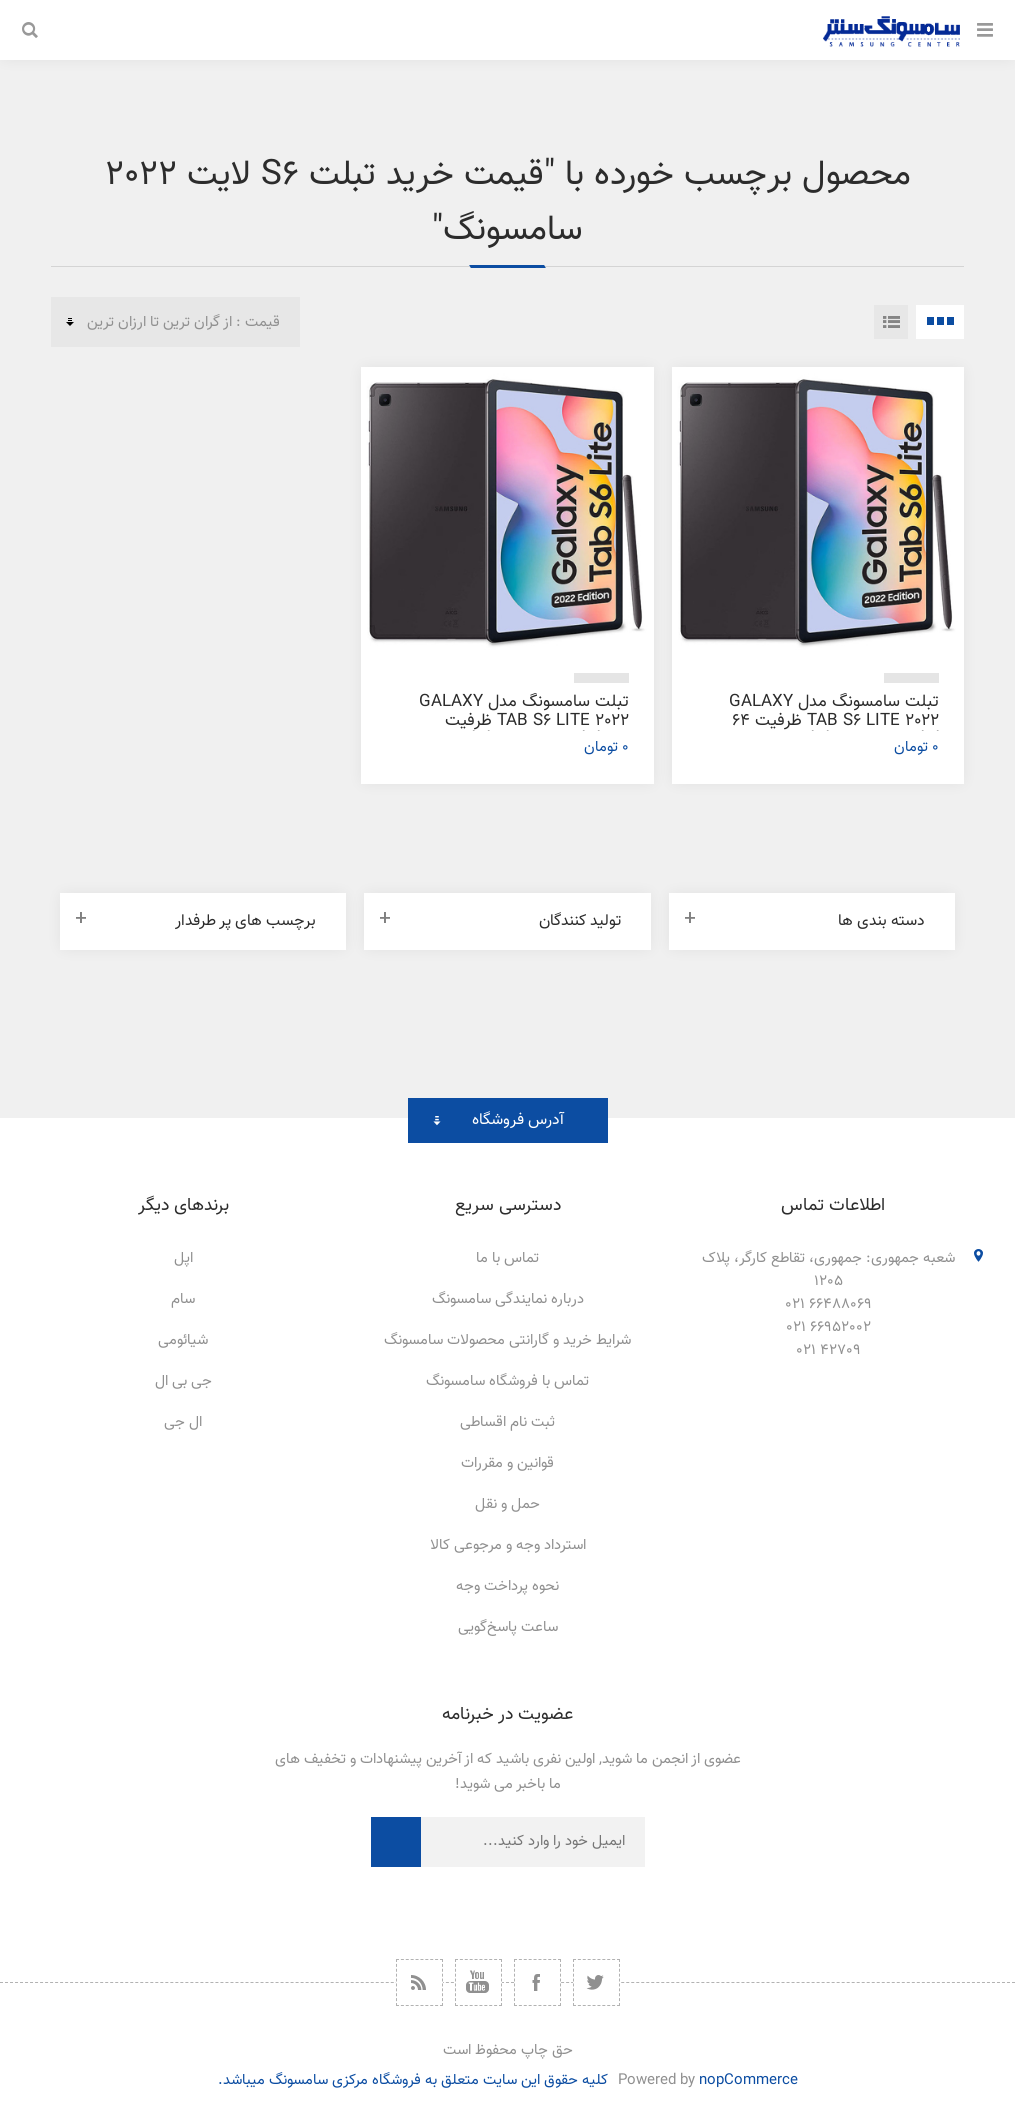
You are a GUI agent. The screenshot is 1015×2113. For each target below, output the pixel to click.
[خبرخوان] (419, 1982)
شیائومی (183, 1340)
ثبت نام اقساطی (507, 1422)
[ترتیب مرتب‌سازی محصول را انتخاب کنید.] (175, 322)
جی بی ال (183, 1381)
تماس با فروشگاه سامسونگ (507, 1381)
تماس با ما (507, 1258)
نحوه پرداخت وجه (507, 1586)
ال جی (183, 1422)
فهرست (891, 322)
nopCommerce (748, 2080)
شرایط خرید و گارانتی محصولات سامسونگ (507, 1340)
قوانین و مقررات (507, 1463)
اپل (183, 1258)
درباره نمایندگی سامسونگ (508, 1299)
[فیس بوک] (537, 1982)
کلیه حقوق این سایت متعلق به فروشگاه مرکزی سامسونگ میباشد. (413, 2080)
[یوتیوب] (478, 1982)
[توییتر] (596, 1982)
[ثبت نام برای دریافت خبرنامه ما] (533, 1842)
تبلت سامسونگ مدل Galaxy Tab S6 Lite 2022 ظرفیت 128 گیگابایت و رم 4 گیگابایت (524, 721)
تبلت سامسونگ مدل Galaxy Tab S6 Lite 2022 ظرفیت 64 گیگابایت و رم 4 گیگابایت (834, 721)
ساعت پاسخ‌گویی (508, 1627)
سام (183, 1299)
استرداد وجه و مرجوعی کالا (508, 1545)
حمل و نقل (507, 1504)
